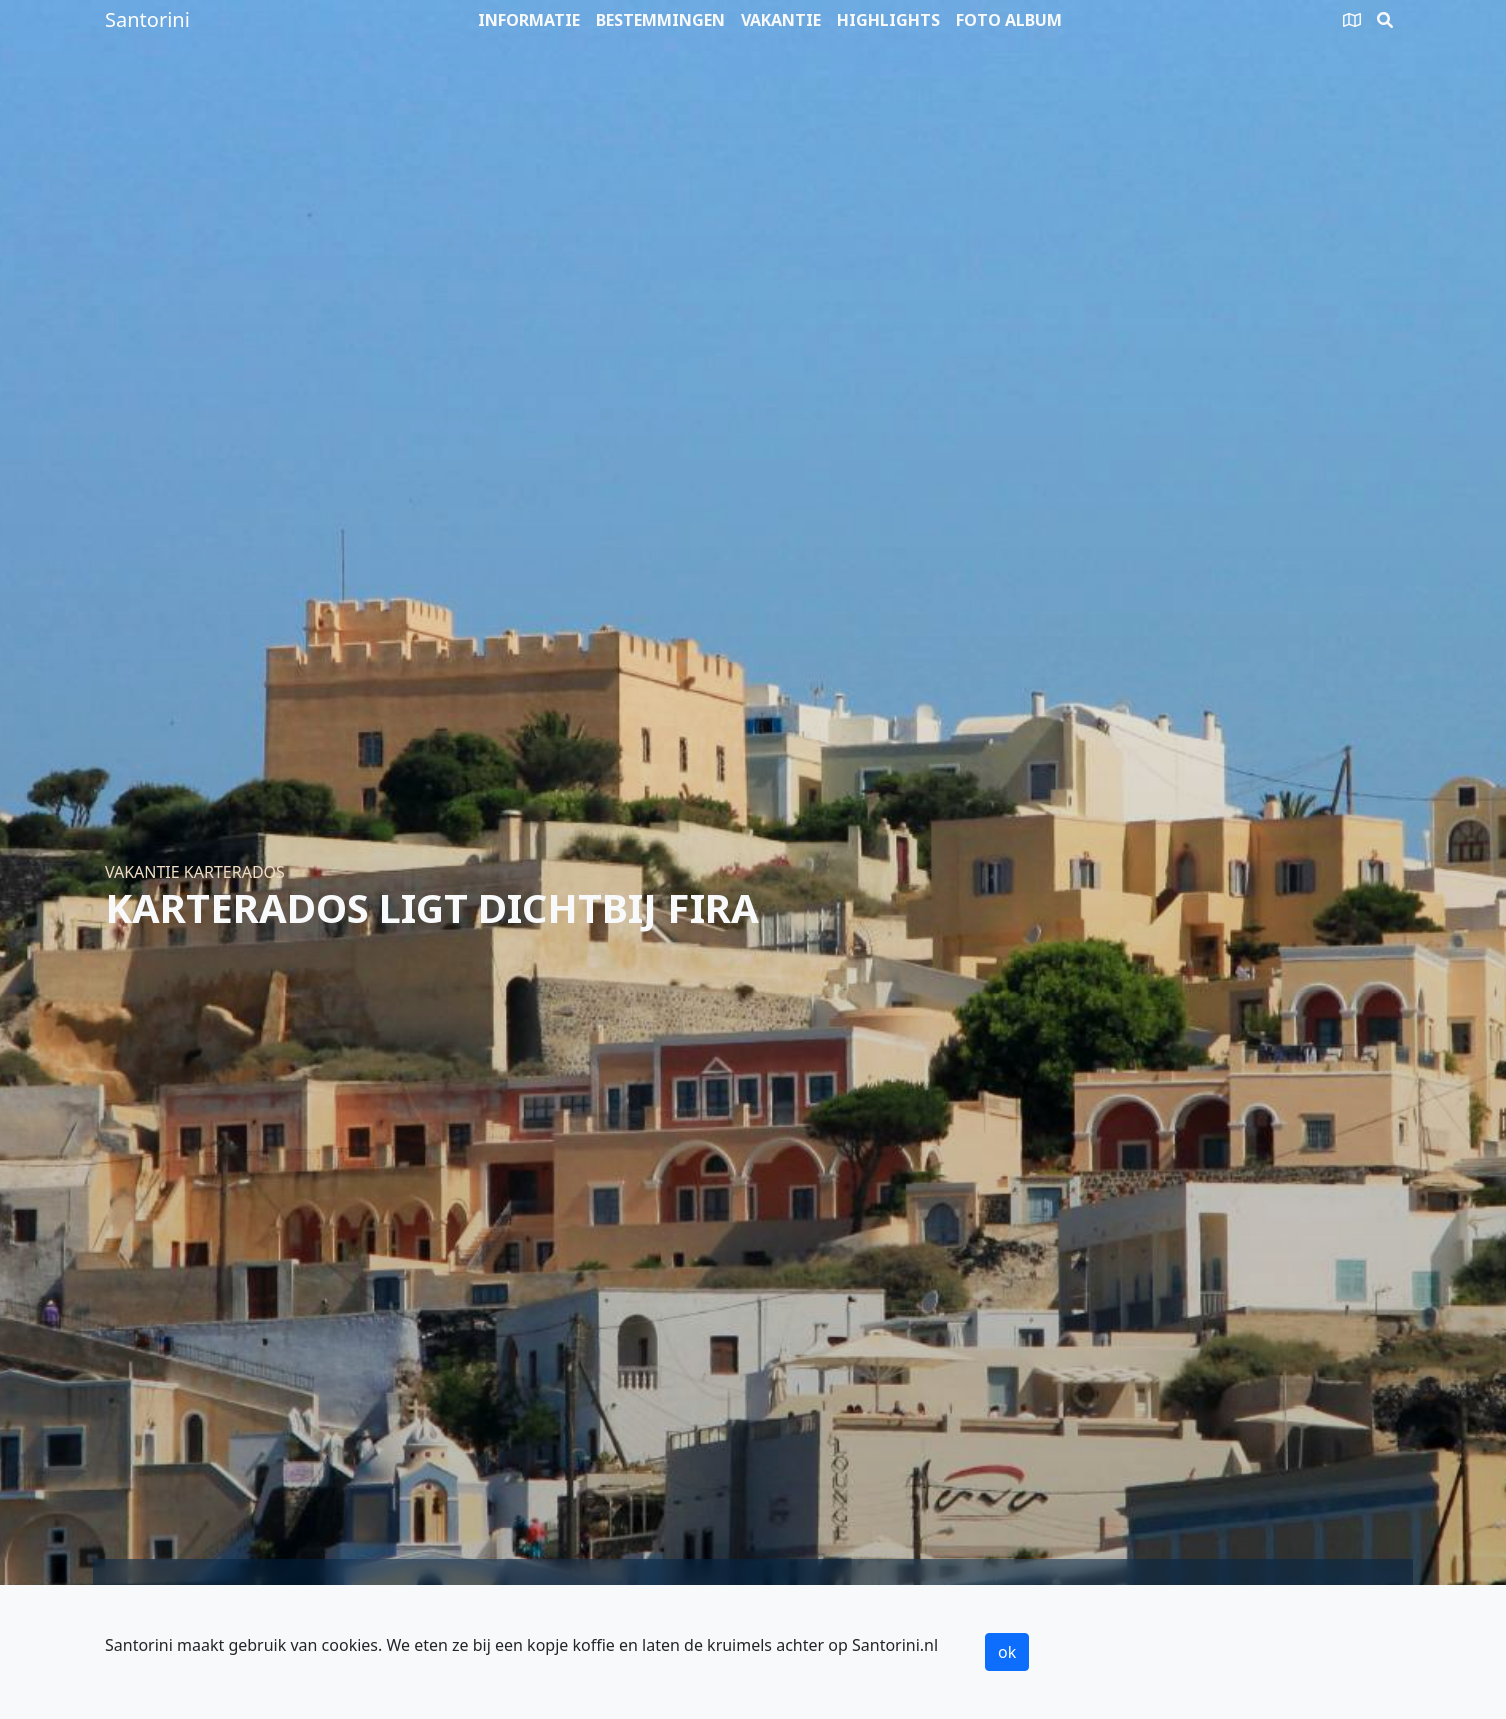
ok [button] (1007, 1652)
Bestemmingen (660, 20)
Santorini (147, 19)
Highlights (888, 20)
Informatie (529, 20)
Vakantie (781, 20)
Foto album (1009, 20)
